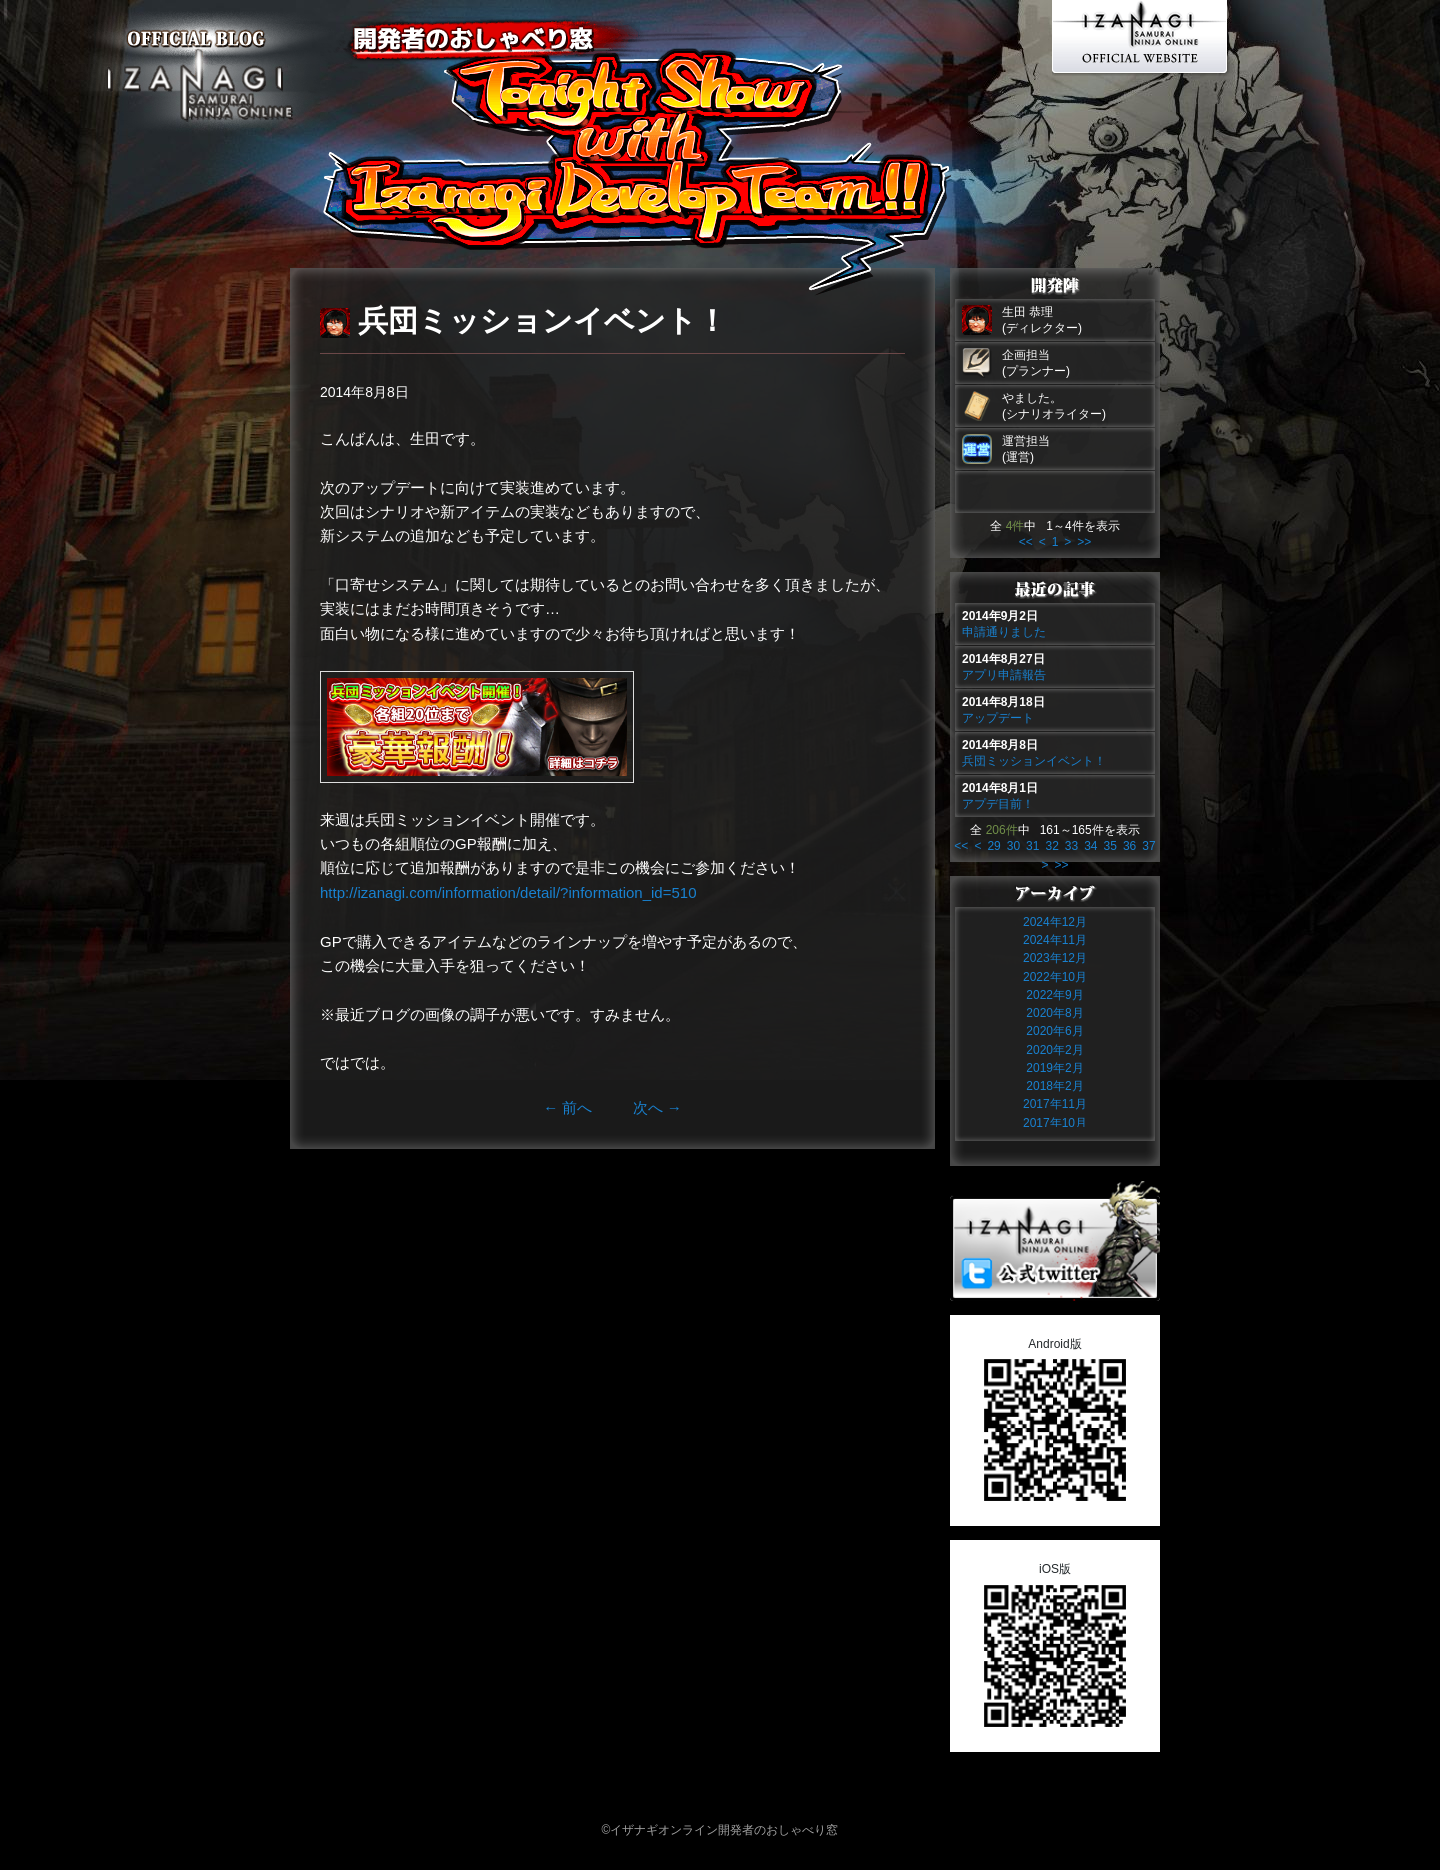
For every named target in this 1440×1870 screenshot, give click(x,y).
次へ (657, 1107)
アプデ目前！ (998, 804)
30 (1013, 846)
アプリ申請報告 (1004, 675)
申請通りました (1004, 632)
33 (1071, 846)
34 (1090, 846)
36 (1129, 846)
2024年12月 (1055, 922)
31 (1032, 846)
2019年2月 (1054, 1068)
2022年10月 (1055, 977)
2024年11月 (1055, 940)
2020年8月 (1054, 1013)
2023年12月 (1055, 958)
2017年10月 (1055, 1123)
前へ (567, 1107)
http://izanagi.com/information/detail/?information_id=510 (508, 892)
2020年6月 (1054, 1031)
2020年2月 (1054, 1050)
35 (1110, 846)
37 (1148, 846)
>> (1084, 542)
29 (993, 846)
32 (1051, 846)
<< (1026, 542)
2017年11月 (1055, 1104)
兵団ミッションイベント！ (1034, 761)
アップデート (998, 718)
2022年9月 (1054, 995)
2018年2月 (1054, 1086)
